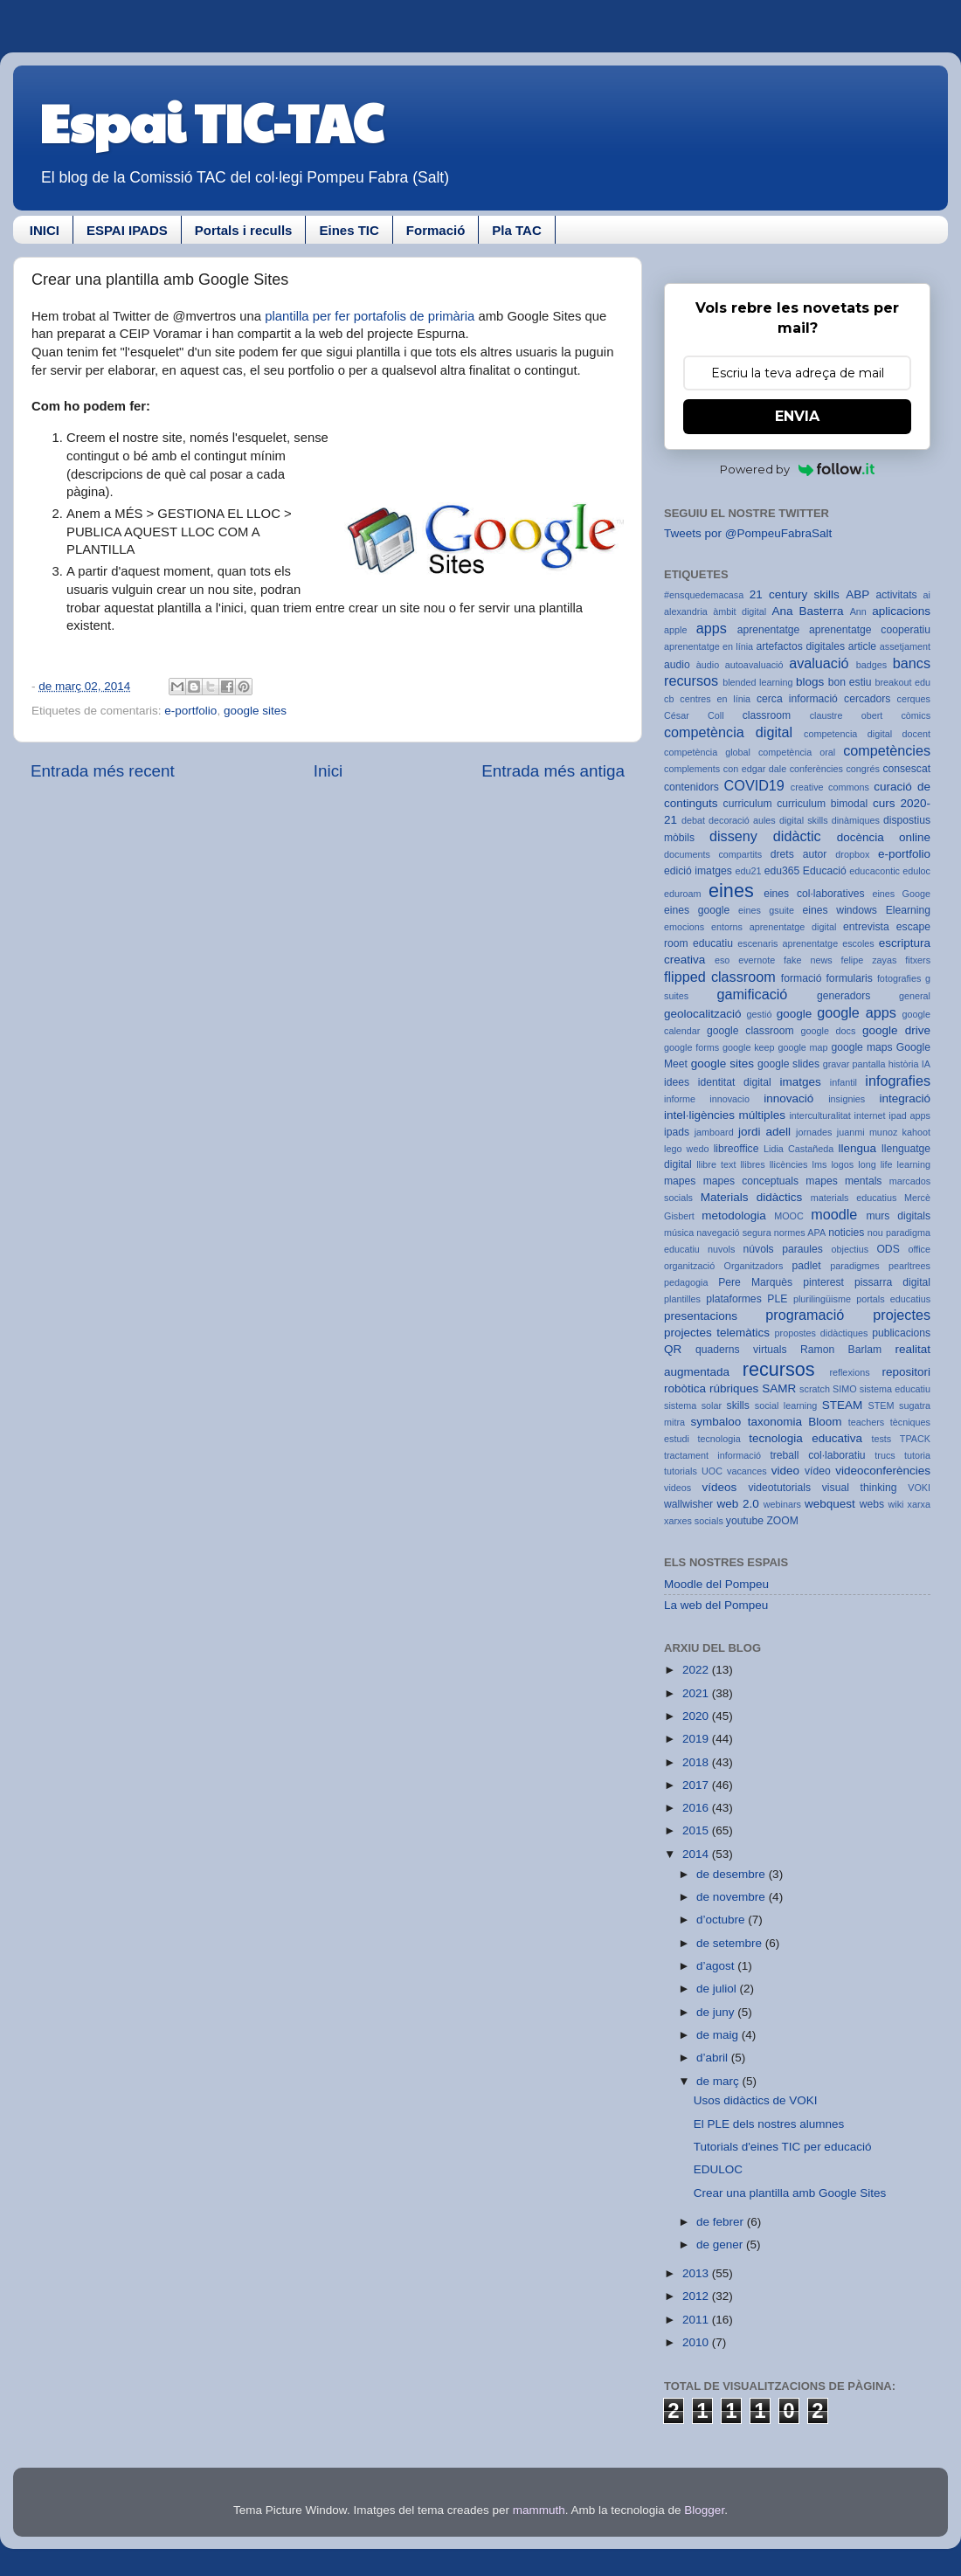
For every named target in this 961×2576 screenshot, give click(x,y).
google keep (748, 1047)
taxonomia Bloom (795, 1421)
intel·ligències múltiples (724, 1115)
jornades (814, 1132)
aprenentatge (768, 630)
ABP (857, 594)
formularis (849, 978)
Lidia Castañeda (798, 1148)
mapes (679, 1181)
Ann (858, 611)
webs (872, 1504)
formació (801, 978)
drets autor (799, 854)
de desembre (732, 1874)
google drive (896, 1030)
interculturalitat (819, 1115)
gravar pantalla (854, 1064)
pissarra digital (892, 1282)
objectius (850, 1249)
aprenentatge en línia (708, 646)
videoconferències (882, 1470)
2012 (697, 2296)
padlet (806, 1266)
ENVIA (797, 416)
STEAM (842, 1405)
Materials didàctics (752, 1197)
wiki (896, 1504)
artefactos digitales (800, 646)
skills (738, 1405)
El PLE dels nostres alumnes (769, 2124)
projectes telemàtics (717, 1332)
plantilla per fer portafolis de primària (369, 316)
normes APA (800, 1232)
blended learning (757, 682)
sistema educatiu (895, 1389)
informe (679, 1099)
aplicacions (901, 611)
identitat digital (734, 1082)
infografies (897, 1080)
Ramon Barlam (840, 1349)
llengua (857, 1148)
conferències (816, 768)
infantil (843, 1082)
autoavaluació (754, 665)
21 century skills (795, 594)
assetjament (905, 646)
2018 (697, 1762)
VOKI (919, 1487)
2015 (697, 1830)
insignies (846, 1099)
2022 (697, 1669)
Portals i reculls (244, 230)
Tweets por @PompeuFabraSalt (748, 533)
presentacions (700, 1316)
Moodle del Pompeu (716, 1584)
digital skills (803, 820)
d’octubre (722, 1919)
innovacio (729, 1099)
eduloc (916, 871)
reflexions (849, 1372)
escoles (858, 943)
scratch (814, 1389)
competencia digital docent (867, 734)
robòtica (685, 1388)
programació (804, 1315)
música (679, 1232)
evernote (756, 960)
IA (926, 1064)
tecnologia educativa (805, 1438)
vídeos (719, 1487)
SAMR (779, 1388)
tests (881, 1438)
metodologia (734, 1215)
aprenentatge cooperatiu (869, 630)
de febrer (721, 2221)
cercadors (867, 699)
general (914, 996)
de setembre (730, 1943)
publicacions (901, 1333)
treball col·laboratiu (817, 1455)
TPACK (915, 1438)
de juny (716, 2012)
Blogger (704, 2510)
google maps (861, 1047)
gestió (759, 1014)
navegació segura (733, 1232)
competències (886, 750)
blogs (810, 681)
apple (675, 630)
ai (926, 595)
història (903, 1064)
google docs (828, 1031)
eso (722, 960)
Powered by (797, 469)
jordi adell (764, 1131)
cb (669, 699)
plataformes (733, 1299)
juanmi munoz (867, 1132)
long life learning (894, 1164)
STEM (881, 1405)
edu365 (782, 871)
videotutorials (780, 1487)
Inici (328, 771)
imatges (799, 1081)
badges (871, 665)
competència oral (796, 752)
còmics (915, 715)
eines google (696, 910)
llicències (789, 1164)
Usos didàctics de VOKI (756, 2100)
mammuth (539, 2510)
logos (842, 1164)
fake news (808, 960)
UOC (712, 1471)
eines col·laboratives (814, 893)
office (919, 1249)
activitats (895, 595)
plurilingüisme (822, 1299)
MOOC (789, 1216)
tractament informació (712, 1455)
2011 (697, 2319)
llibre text (716, 1164)
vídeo (818, 1471)
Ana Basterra (807, 611)
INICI (44, 230)
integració (904, 1098)
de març (719, 2081)
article (862, 646)
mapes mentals (843, 1181)
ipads (676, 1132)
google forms (691, 1047)
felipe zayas (868, 960)
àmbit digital (739, 611)
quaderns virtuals (741, 1349)
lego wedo (686, 1148)
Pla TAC (516, 230)
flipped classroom (720, 976)
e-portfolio (190, 710)
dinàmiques (856, 820)
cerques (913, 699)
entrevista (866, 927)
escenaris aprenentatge (787, 943)
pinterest (823, 1282)
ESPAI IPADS (127, 230)
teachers (866, 1422)
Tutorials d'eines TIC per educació (783, 2146)
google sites (255, 710)
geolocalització (703, 1013)
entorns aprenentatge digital (773, 927)
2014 (697, 1854)
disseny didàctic (765, 836)
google (794, 1013)
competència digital (728, 732)
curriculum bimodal (822, 804)
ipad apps (909, 1115)
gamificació (751, 994)
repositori (905, 1371)
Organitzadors (753, 1265)
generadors (843, 996)
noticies (846, 1232)
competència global (707, 752)
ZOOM (782, 1521)
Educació (825, 871)
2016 (697, 1807)
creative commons (830, 787)
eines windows (840, 910)
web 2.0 (737, 1503)
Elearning (908, 910)
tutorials (680, 1471)
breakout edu (902, 682)
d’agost (716, 1965)
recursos (779, 1369)
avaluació (818, 663)
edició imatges (698, 871)
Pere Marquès (755, 1282)
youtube (745, 1521)
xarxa (919, 1504)
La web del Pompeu (716, 1605)
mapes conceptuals (751, 1181)
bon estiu (850, 682)
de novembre (732, 1896)
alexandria (686, 611)
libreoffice (736, 1149)
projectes (901, 1315)
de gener (721, 2244)
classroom (767, 715)
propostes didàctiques (821, 1333)
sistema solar (693, 1405)
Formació (436, 230)
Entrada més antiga (553, 771)
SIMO (845, 1389)
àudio (707, 665)
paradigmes (854, 1265)
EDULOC (718, 2169)
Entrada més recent (103, 771)
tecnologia (718, 1438)
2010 (697, 2342)
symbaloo (716, 1421)
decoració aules (742, 820)
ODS (887, 1249)
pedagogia (686, 1282)
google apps (856, 1012)
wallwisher (688, 1504)
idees (676, 1082)
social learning (786, 1405)
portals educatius (893, 1299)
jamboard (714, 1132)
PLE (777, 1299)
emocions (684, 927)
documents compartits (713, 854)
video (785, 1470)
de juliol (718, 1988)
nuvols (721, 1249)
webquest (830, 1503)
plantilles (682, 1299)
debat (693, 820)
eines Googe (901, 893)
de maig (719, 2034)
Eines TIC (348, 230)
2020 (697, 1716)
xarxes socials (693, 1521)
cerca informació (797, 699)
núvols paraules (783, 1249)
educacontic (874, 871)
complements (692, 768)
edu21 (748, 871)
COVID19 (754, 785)
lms (819, 1164)
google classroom (750, 1031)
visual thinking (859, 1487)
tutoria (917, 1455)
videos (677, 1487)
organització (689, 1265)
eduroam (683, 893)
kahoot (916, 1132)
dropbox (852, 854)
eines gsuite (766, 910)
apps (711, 628)
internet (870, 1115)
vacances (747, 1471)
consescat (906, 769)
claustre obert (846, 715)
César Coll (694, 715)
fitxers (917, 960)
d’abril (713, 2057)
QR (672, 1349)
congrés (862, 768)
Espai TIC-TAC (211, 121)
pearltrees (909, 1265)
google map (802, 1047)
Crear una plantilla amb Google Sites (790, 2193)
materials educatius (854, 1197)
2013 (697, 2273)
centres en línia (715, 699)
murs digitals (898, 1216)
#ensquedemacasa (703, 595)
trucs (885, 1455)
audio (677, 665)
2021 (697, 1693)
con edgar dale (754, 768)
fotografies (899, 978)
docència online (883, 837)
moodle (834, 1214)
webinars (782, 1504)
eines (731, 890)
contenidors (691, 787)
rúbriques (733, 1388)
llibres (752, 1164)
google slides (788, 1064)
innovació (788, 1098)
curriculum (747, 804)
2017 (697, 1785)
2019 (697, 1738)
